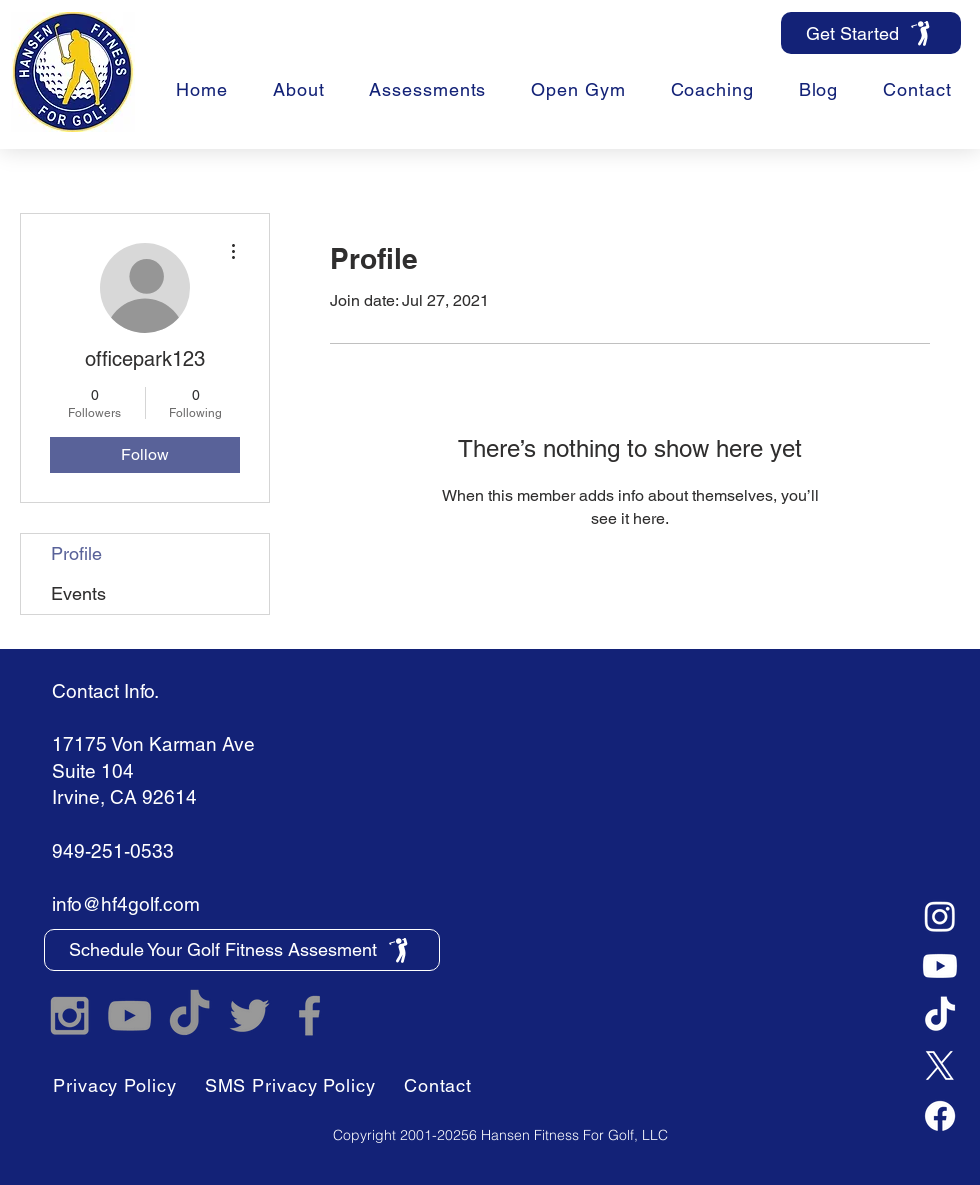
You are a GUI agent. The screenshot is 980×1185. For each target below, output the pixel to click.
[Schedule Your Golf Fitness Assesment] (242, 950)
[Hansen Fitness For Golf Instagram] (69, 1015)
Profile (76, 553)
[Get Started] (871, 33)
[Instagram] (940, 916)
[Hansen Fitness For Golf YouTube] (129, 1015)
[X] (940, 1066)
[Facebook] (940, 1116)
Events (78, 593)
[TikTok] (940, 1016)
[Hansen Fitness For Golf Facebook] (309, 1015)
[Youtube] (940, 966)
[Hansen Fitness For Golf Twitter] (249, 1015)
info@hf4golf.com (126, 904)
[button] (712, 89)
